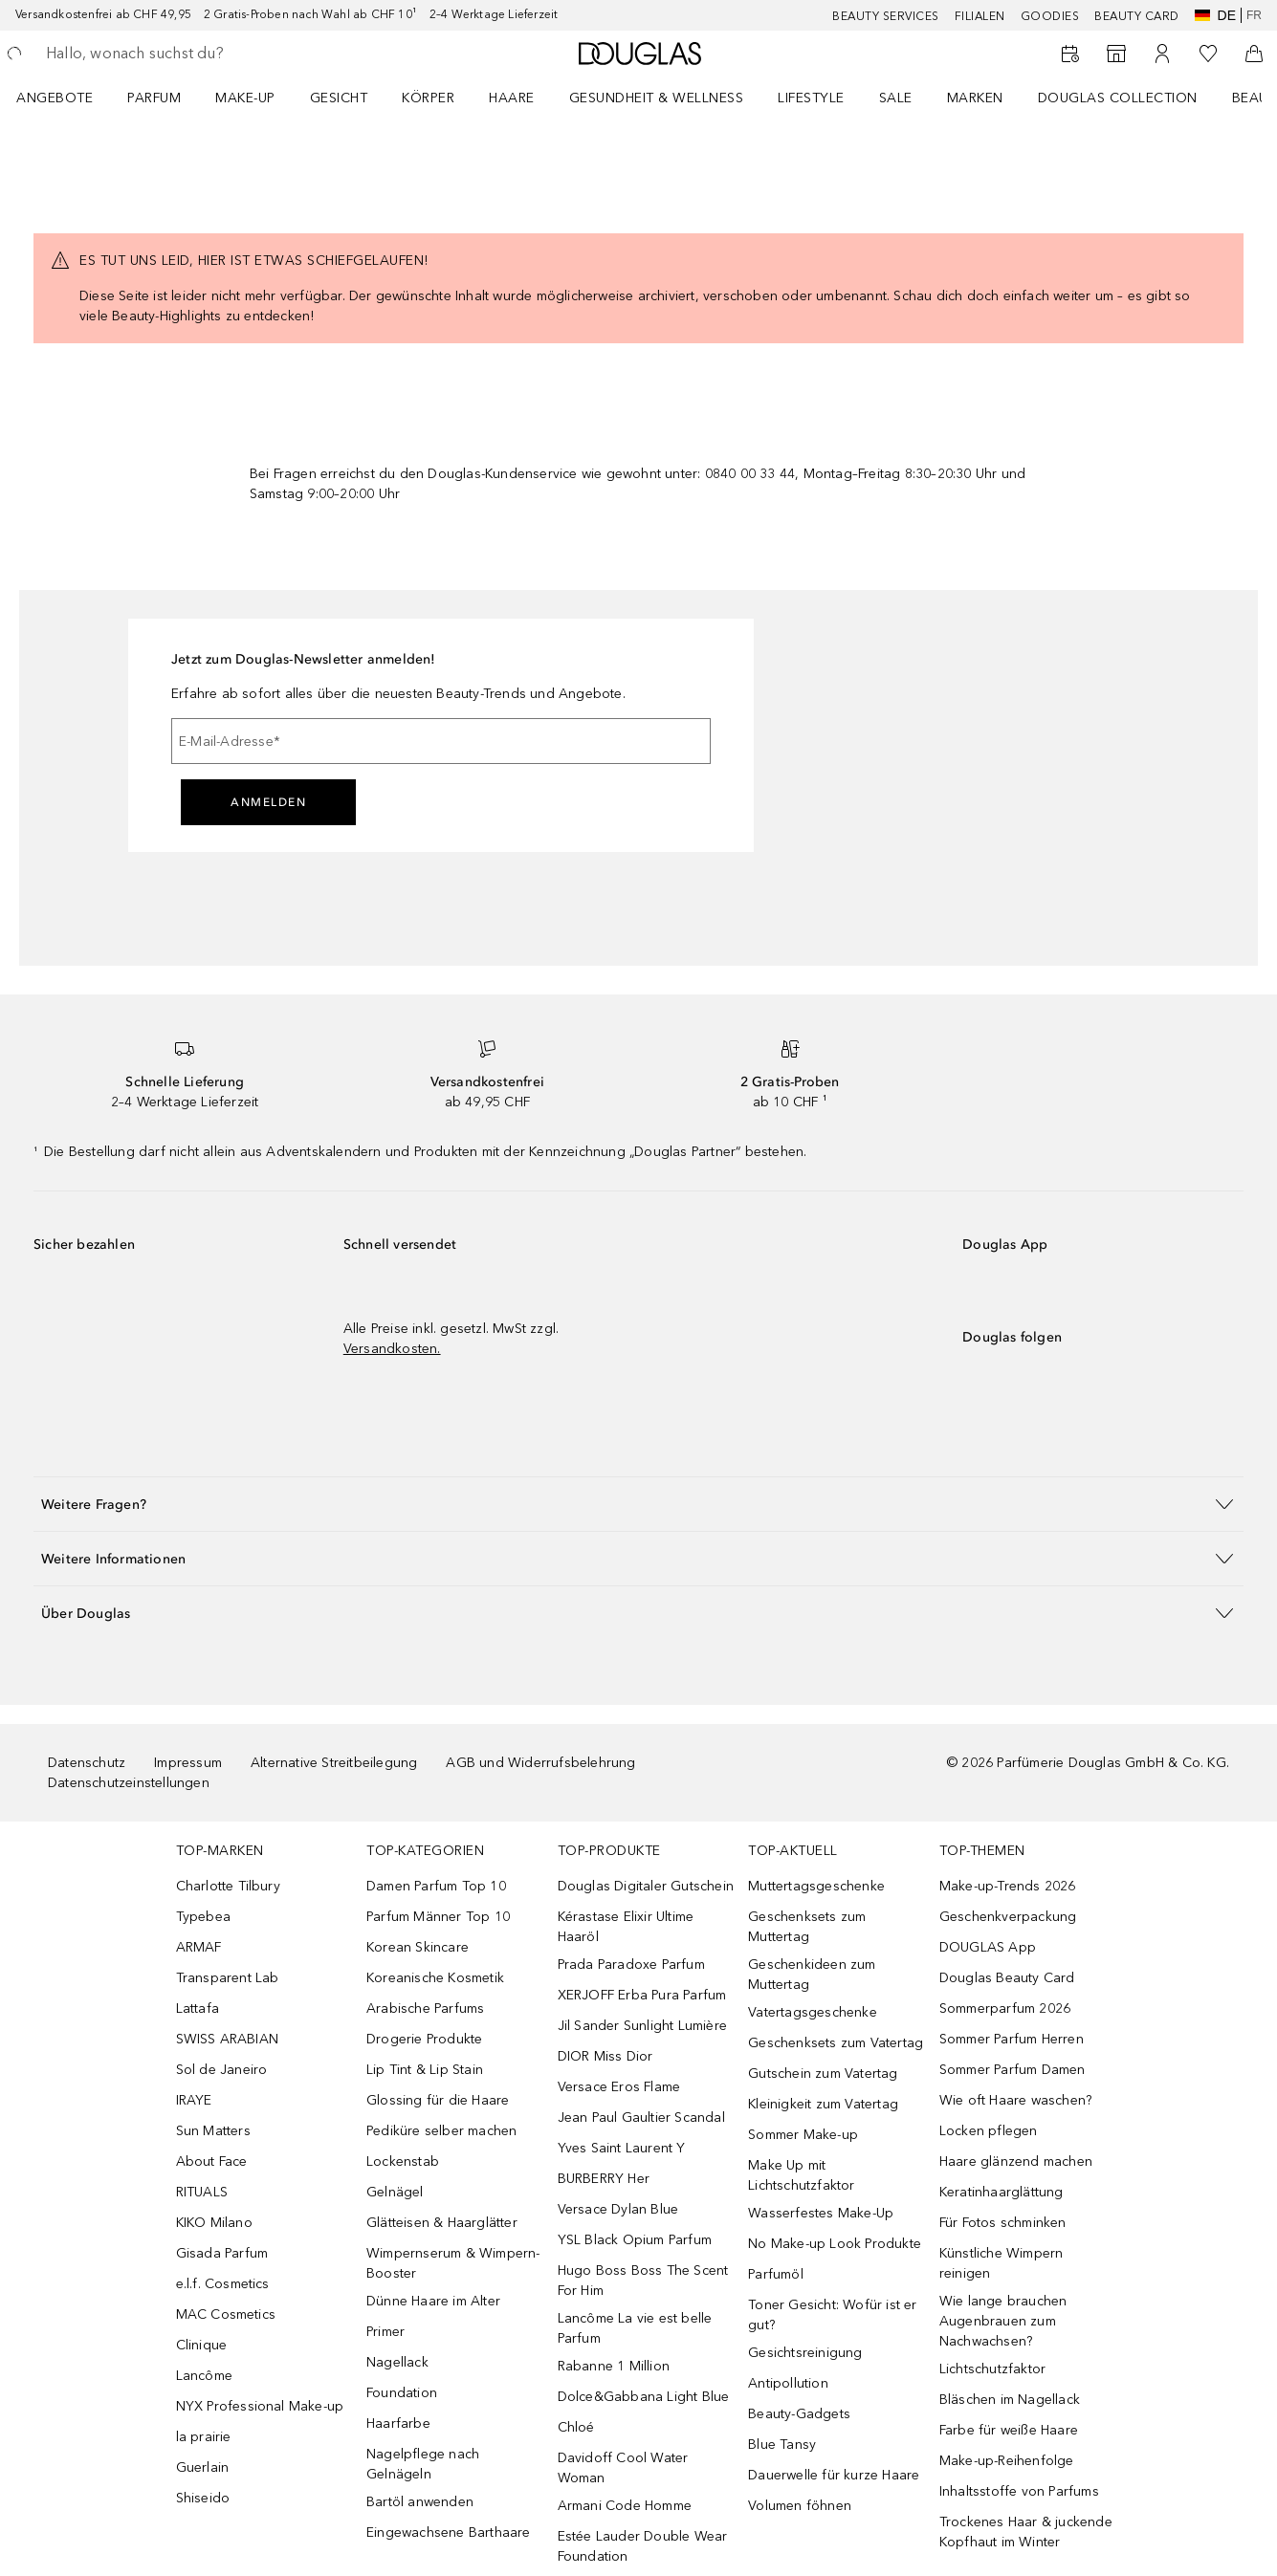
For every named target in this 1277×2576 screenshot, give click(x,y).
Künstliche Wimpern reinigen (1001, 2263)
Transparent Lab (227, 1978)
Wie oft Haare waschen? (1015, 2100)
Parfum (154, 98)
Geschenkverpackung (1008, 1917)
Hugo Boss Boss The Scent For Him (643, 2280)
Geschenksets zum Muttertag (807, 1927)
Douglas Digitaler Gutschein (646, 1886)
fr (1254, 15)
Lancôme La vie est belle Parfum (635, 2328)
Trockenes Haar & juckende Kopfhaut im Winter (1025, 2532)
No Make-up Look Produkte (834, 2244)
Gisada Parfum (222, 2253)
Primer (385, 2332)
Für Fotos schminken (1003, 2223)
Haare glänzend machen (1015, 2161)
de (1215, 15)
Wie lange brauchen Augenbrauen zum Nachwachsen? (1003, 2321)
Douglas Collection (1118, 98)
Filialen (980, 16)
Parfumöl (776, 2274)
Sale (896, 98)
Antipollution (788, 2383)
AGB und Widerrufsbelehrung (540, 1763)
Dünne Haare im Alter (433, 2301)
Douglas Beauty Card (1007, 1978)
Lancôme (204, 2376)
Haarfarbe (398, 2423)
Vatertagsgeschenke (812, 2012)
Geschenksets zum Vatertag (835, 2043)
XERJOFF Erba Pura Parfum (642, 1995)
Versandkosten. (392, 1349)
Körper (428, 98)
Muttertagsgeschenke (816, 1886)
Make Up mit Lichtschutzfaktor (801, 2175)
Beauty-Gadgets (799, 2414)
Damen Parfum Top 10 (436, 1886)
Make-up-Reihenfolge (1006, 2461)
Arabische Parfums (425, 2008)
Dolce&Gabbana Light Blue (644, 2397)
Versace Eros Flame (619, 2087)
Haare (512, 98)
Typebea (203, 1917)
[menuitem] (67, 97)
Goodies (1050, 16)
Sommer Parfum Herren (1011, 2039)
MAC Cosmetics (226, 2314)
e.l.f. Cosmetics (223, 2284)
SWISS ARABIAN (227, 2039)
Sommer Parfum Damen (1012, 2070)
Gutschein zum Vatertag (822, 2073)
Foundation (401, 2393)
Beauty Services (885, 16)
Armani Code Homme (625, 2506)
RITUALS (202, 2192)
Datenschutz (86, 1763)
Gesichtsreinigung (805, 2353)
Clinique (202, 2345)
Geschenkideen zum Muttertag (811, 1974)
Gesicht (339, 98)
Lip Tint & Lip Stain (424, 2070)
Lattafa (197, 2008)
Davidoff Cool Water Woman (623, 2468)
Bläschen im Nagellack (1009, 2399)
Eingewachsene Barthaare (448, 2532)
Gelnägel (395, 2192)
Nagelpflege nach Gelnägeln (422, 2464)
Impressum (188, 1763)
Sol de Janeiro (222, 2070)
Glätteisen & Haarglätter (441, 2223)
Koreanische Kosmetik (435, 1978)
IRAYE (194, 2100)
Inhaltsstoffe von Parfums (1019, 2491)
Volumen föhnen (799, 2506)
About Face (212, 2161)
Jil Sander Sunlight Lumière (642, 2026)
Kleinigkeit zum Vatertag (823, 2104)
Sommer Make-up (803, 2135)
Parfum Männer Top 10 (438, 1917)
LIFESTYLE (811, 98)
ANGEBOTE (54, 98)
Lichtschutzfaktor (992, 2369)
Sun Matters (213, 2131)
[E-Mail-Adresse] (441, 741)
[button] (638, 1503)
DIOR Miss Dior (605, 2056)
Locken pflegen (988, 2131)
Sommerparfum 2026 (1004, 2008)
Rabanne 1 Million (614, 2366)
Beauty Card (1136, 16)
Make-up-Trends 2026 (1007, 1886)
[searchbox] (186, 54)
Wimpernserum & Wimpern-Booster (453, 2263)
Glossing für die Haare (437, 2100)
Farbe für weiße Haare (1008, 2430)
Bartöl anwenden (419, 2502)
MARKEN (975, 98)
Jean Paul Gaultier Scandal (641, 2117)
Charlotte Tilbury (228, 1886)
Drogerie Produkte (424, 2039)
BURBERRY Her (604, 2179)
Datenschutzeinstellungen (128, 1783)
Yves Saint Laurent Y (622, 2148)
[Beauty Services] (1070, 53)
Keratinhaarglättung (1001, 2192)
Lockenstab (402, 2161)
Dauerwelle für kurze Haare (833, 2475)
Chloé (576, 2427)
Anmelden (268, 802)
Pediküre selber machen (441, 2131)
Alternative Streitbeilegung (334, 1763)
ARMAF (199, 1947)
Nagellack (397, 2362)
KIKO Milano (214, 2223)
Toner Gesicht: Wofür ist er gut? (832, 2315)
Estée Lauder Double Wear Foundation (643, 2546)
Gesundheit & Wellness (656, 98)
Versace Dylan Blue (618, 2209)
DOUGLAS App (987, 1947)
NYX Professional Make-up (260, 2406)
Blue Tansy (782, 2444)
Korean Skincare (417, 1947)
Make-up (245, 98)
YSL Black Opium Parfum (635, 2240)
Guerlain (203, 2467)
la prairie (203, 2437)
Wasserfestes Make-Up (820, 2213)
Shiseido (203, 2498)
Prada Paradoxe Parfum (631, 1964)
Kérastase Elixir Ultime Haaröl (626, 1927)
